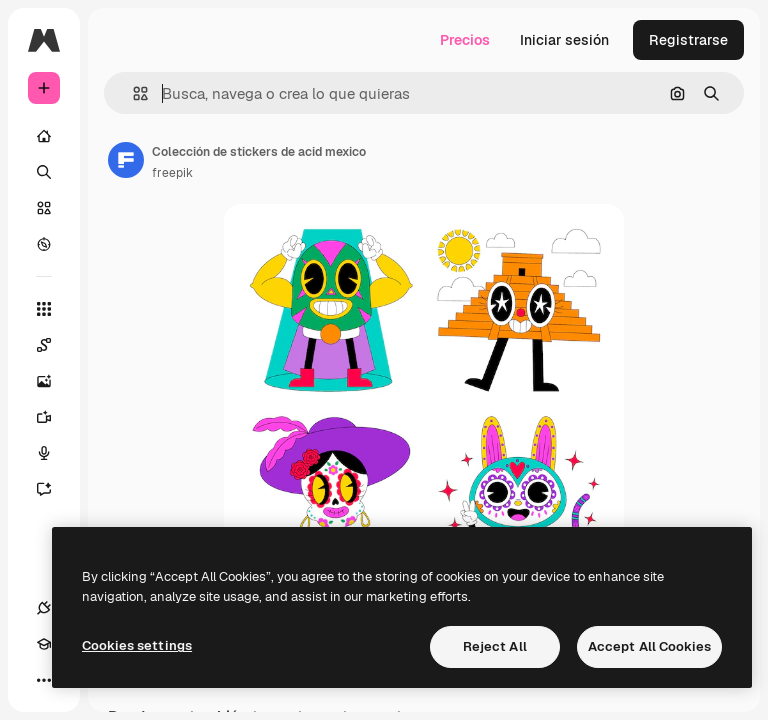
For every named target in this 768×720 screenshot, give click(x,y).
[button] (132, 93)
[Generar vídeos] (54, 417)
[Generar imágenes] (54, 381)
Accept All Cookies (649, 646)
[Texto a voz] (54, 453)
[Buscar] (44, 172)
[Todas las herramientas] (44, 309)
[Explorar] (44, 244)
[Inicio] (44, 136)
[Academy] (44, 644)
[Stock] (44, 208)
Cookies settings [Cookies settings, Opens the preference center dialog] (137, 645)
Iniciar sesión (564, 40)
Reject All (495, 646)
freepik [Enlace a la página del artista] (172, 173)
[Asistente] (54, 489)
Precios (465, 40)
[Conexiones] (44, 608)
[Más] (44, 680)
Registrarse (688, 40)
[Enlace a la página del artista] (126, 160)
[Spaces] (54, 345)
